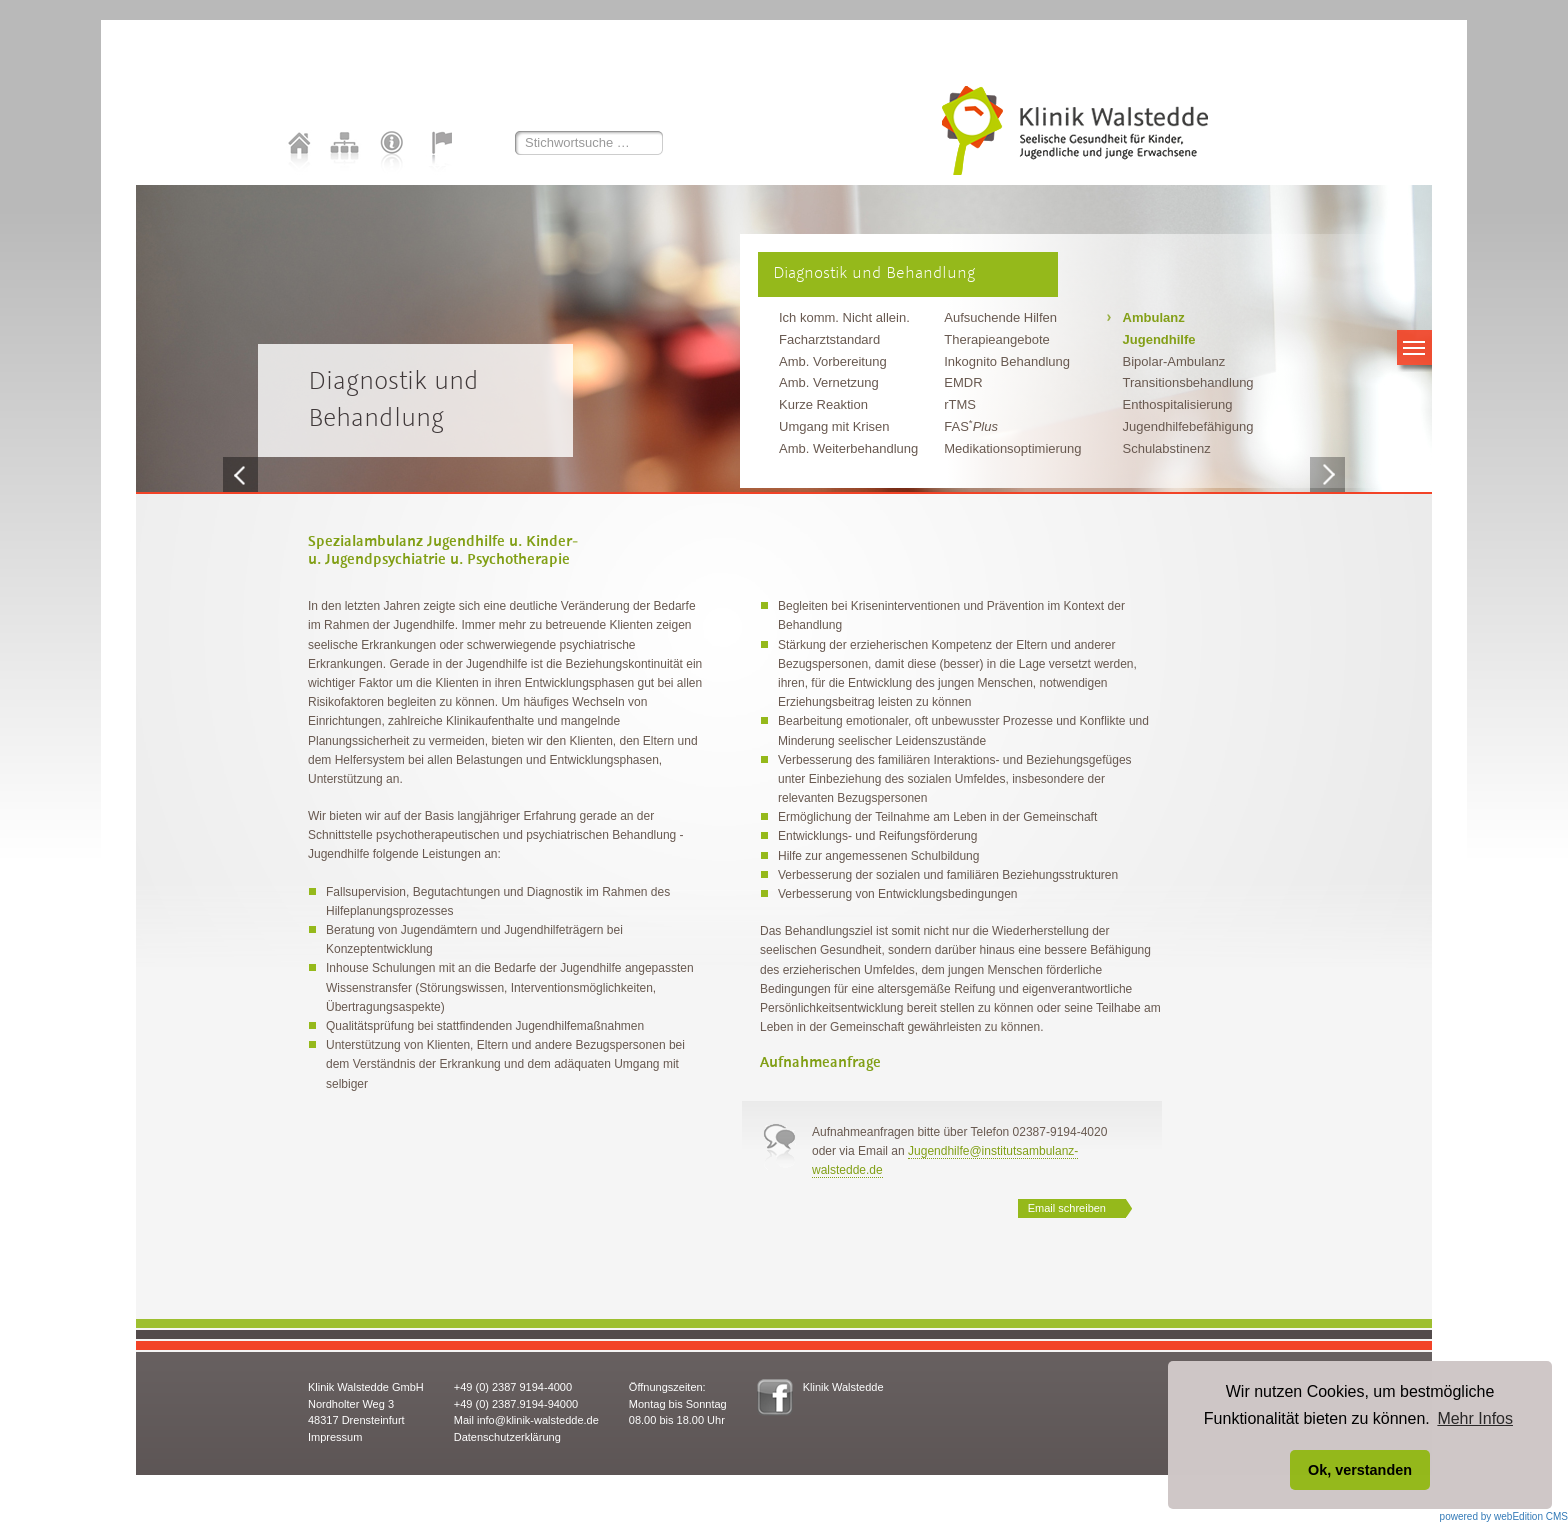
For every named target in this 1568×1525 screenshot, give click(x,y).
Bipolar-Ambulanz (1174, 361)
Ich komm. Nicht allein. (844, 317)
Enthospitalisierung (1178, 404)
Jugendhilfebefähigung (1188, 426)
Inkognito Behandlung (1007, 361)
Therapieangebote (997, 339)
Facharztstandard (829, 339)
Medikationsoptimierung (1012, 448)
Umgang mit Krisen (834, 426)
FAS (971, 426)
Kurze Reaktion (823, 404)
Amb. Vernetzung (829, 382)
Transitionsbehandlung (1188, 382)
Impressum (335, 1437)
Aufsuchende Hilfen (1000, 317)
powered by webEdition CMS (1504, 1516)
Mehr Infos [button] (1475, 1418)
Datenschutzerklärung (507, 1437)
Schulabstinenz (1167, 448)
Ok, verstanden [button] (1360, 1470)
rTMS (960, 404)
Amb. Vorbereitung (833, 361)
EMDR (963, 382)
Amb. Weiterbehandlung (848, 448)
